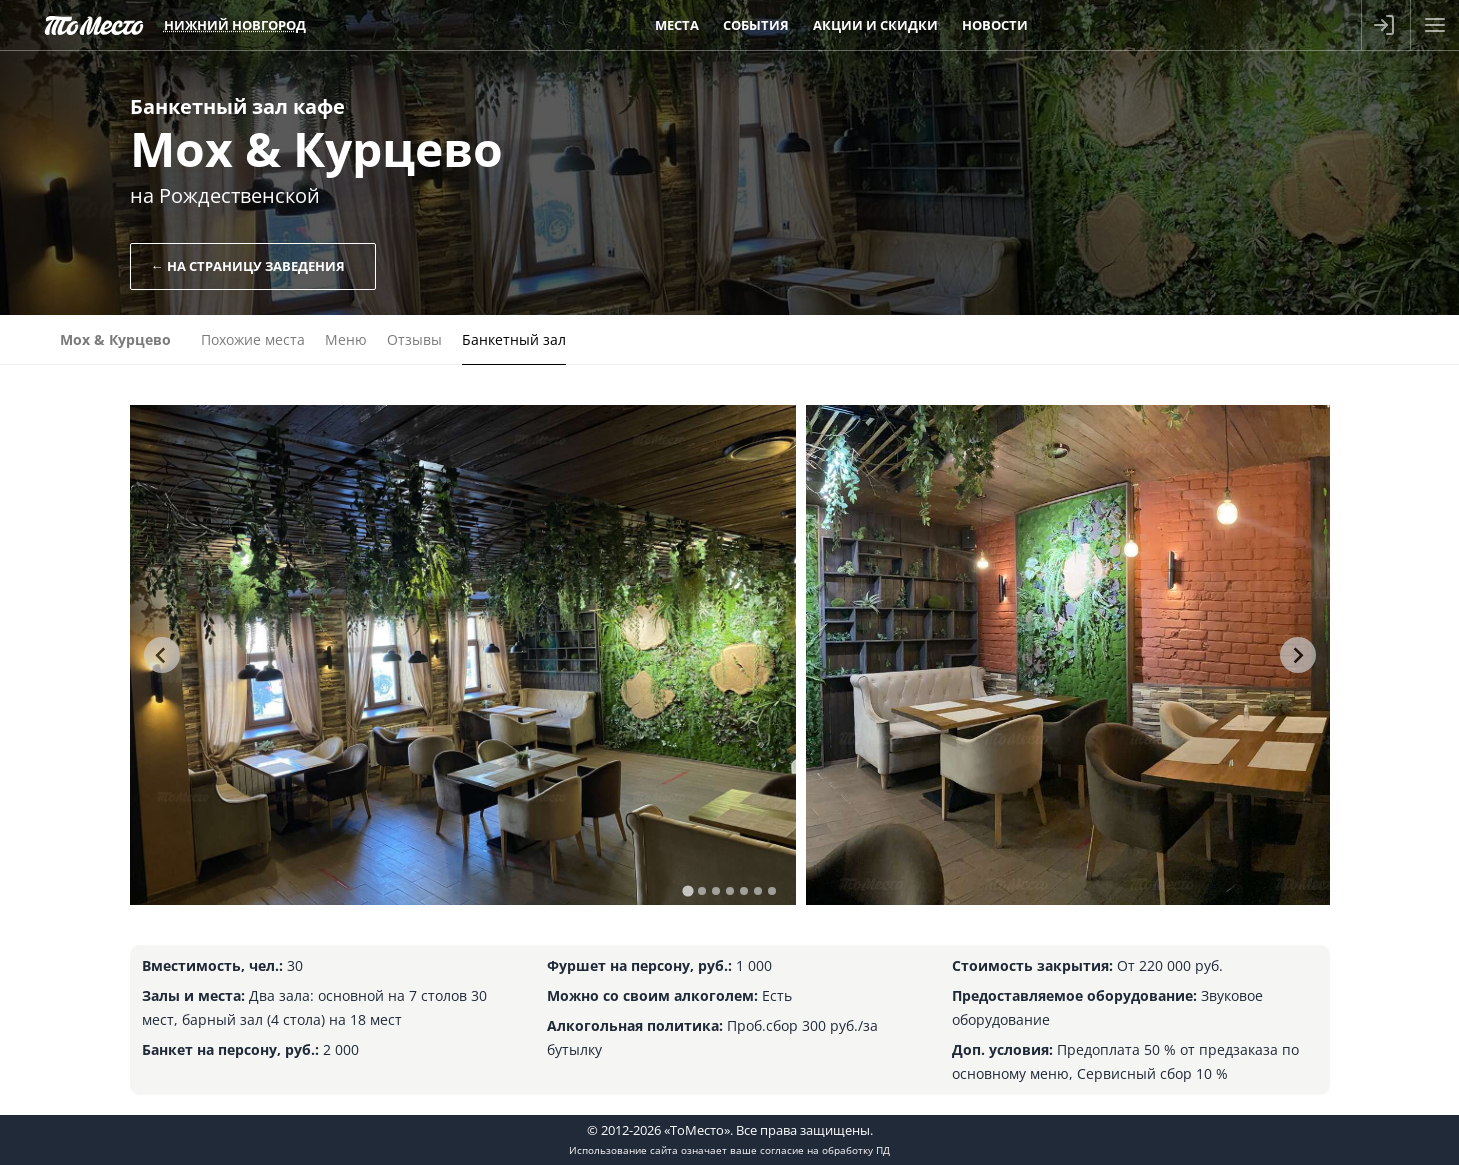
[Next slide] (1298, 655)
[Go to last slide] (162, 655)
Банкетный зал (514, 339)
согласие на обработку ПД (825, 1150)
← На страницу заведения (248, 266)
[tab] (687, 890)
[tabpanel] (463, 655)
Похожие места (253, 339)
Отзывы (414, 339)
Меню (346, 339)
